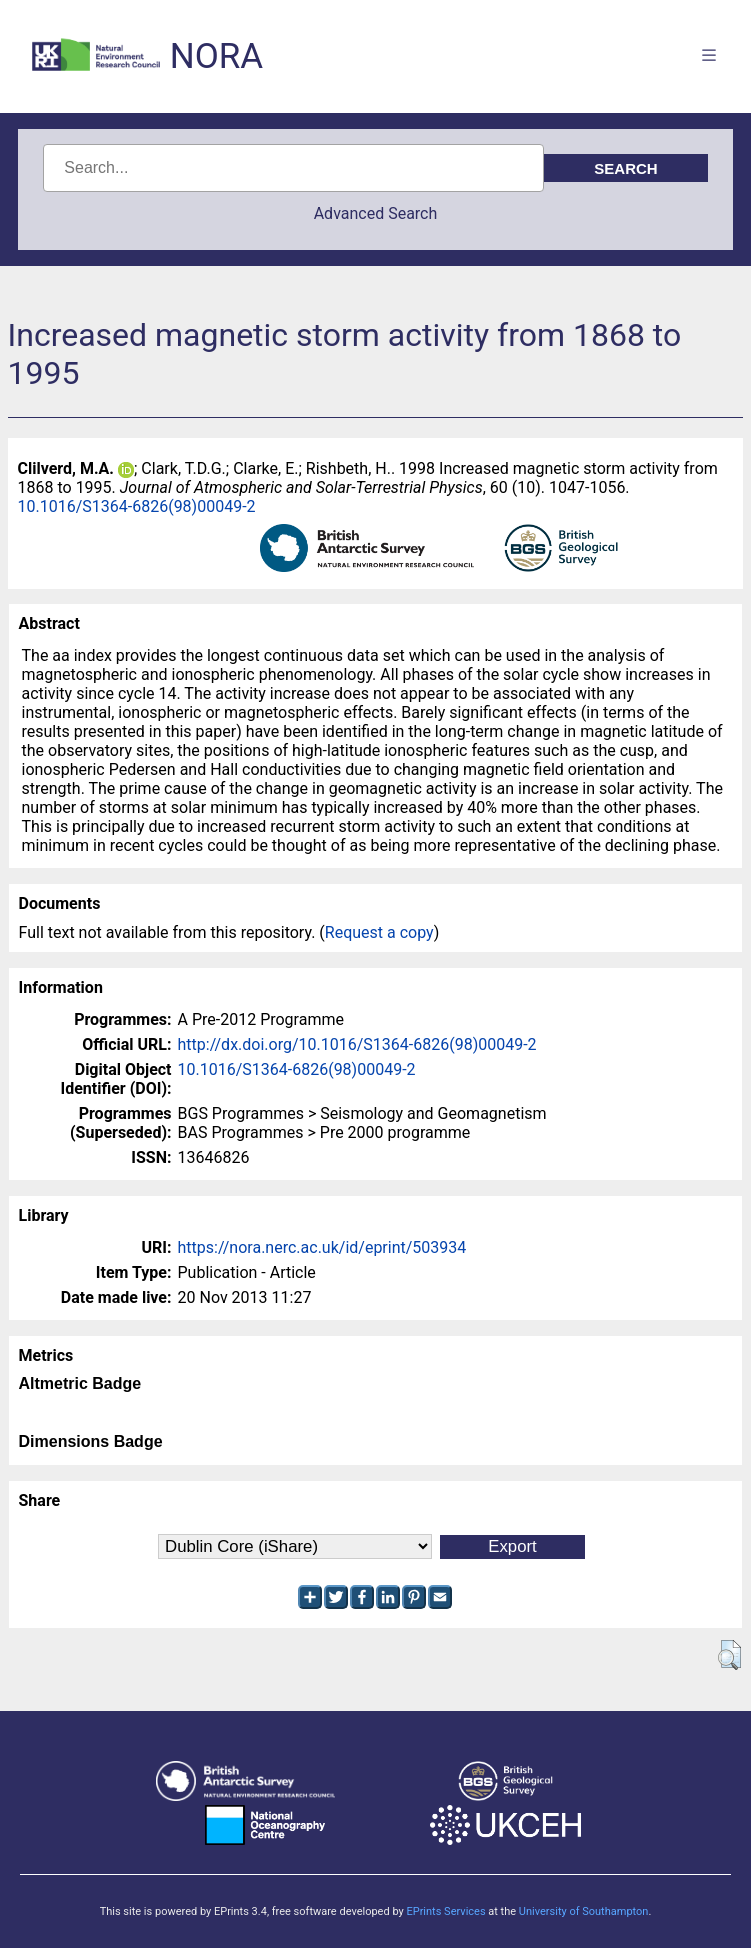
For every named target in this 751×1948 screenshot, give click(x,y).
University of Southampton (584, 1911)
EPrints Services (445, 1911)
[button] (729, 1655)
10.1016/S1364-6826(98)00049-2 (137, 506)
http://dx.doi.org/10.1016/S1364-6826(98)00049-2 (357, 1044)
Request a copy (379, 932)
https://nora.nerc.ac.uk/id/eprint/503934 (322, 1247)
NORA (216, 56)
